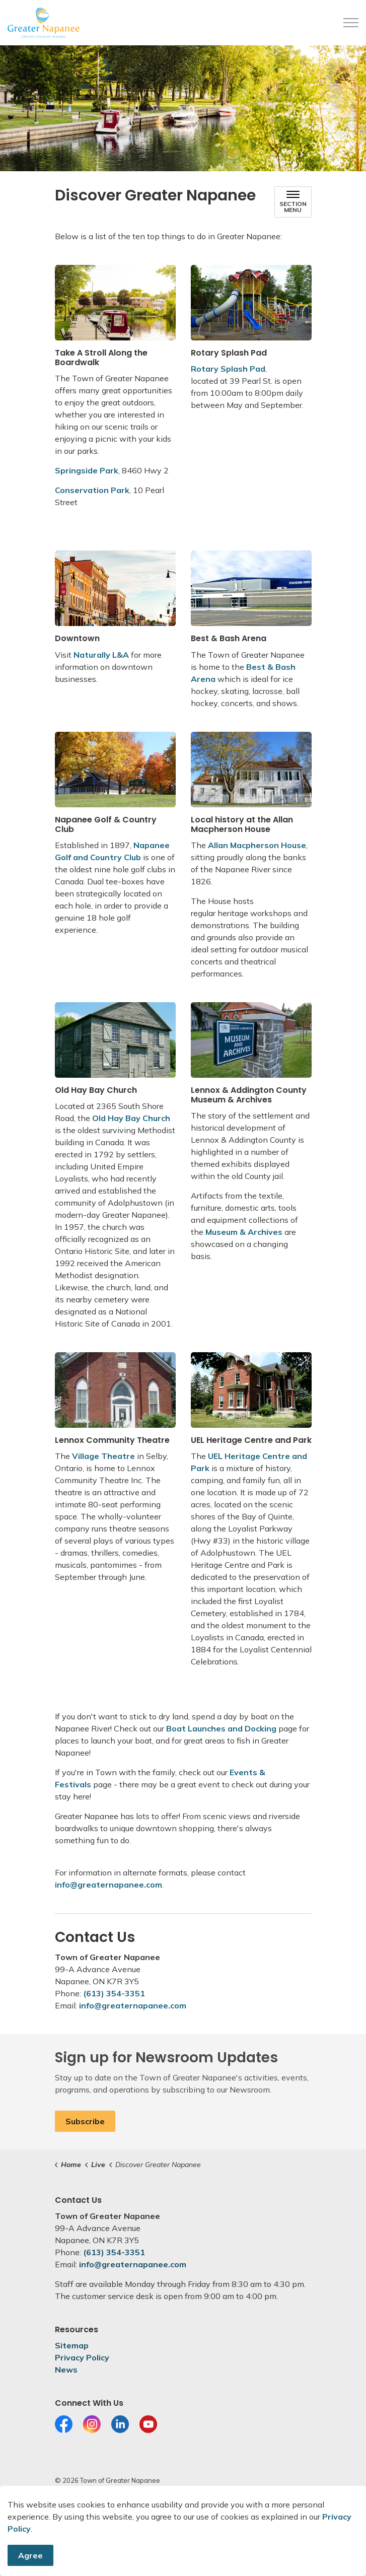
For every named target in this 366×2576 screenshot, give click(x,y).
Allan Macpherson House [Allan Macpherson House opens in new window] (257, 845)
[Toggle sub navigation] (293, 202)
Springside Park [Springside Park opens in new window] (86, 470)
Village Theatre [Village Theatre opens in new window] (103, 1456)
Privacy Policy (82, 2357)
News (66, 2369)
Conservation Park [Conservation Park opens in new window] (92, 490)
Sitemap (72, 2345)
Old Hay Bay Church (131, 1118)
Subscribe (85, 2121)
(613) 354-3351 (114, 1993)
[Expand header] (351, 22)
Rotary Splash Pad (228, 369)
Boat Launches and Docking (221, 1728)
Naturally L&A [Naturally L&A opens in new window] (101, 655)
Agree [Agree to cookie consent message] (30, 2557)
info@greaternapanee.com (108, 1884)
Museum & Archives (243, 1232)
